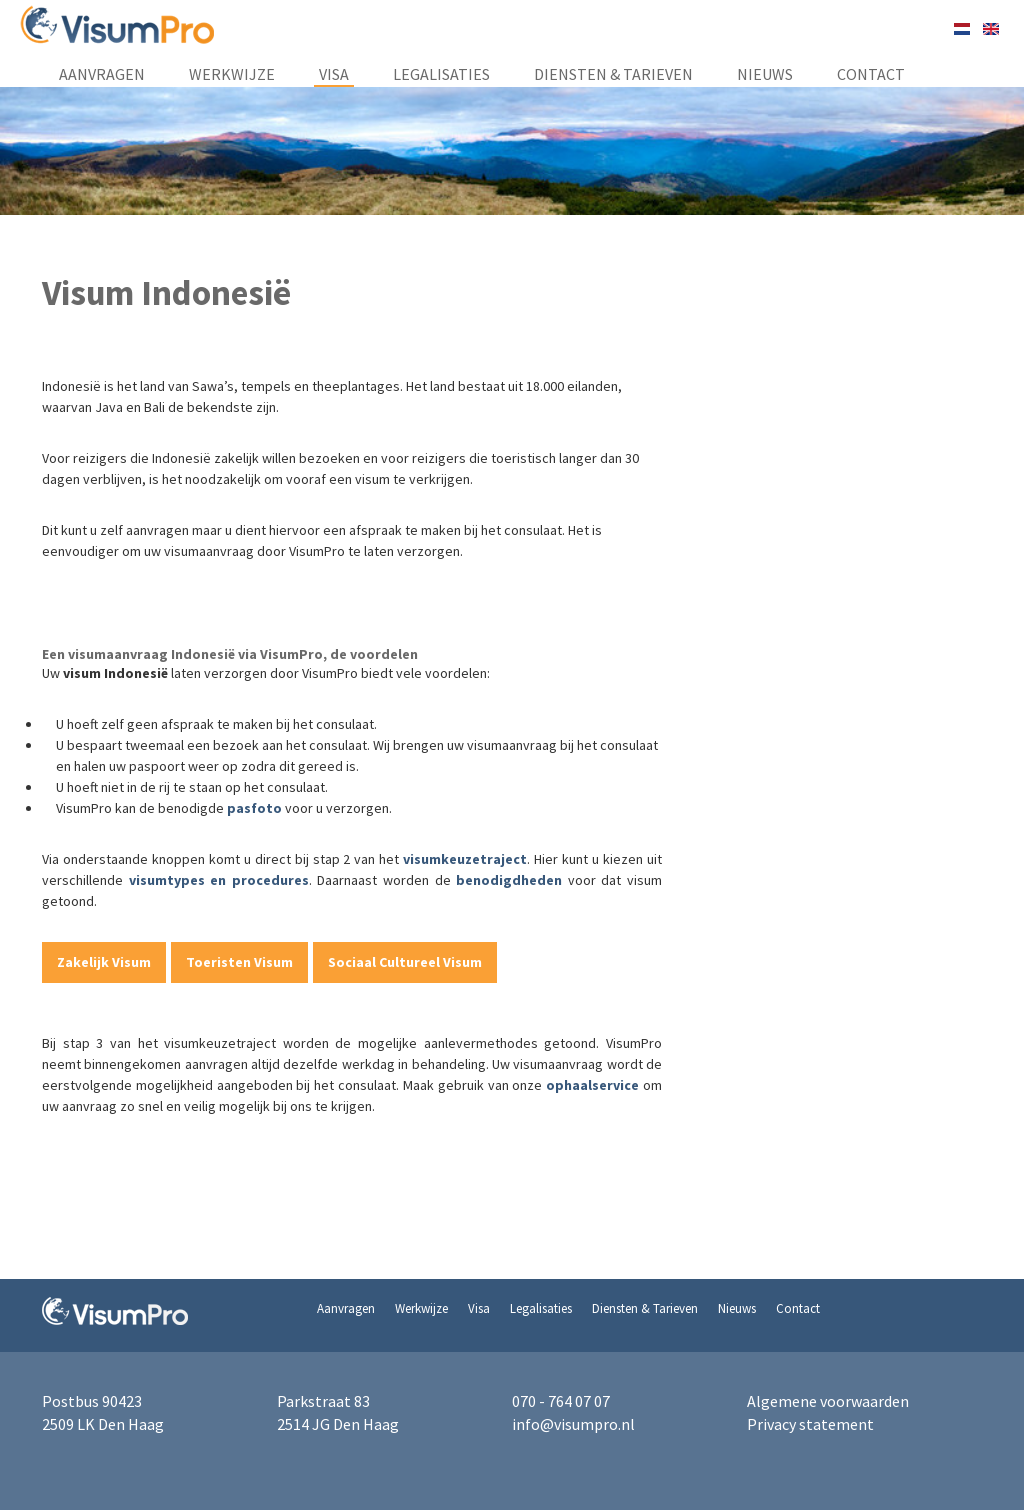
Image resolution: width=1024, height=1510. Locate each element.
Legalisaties (441, 74)
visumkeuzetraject (465, 859)
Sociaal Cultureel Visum (405, 962)
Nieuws (765, 74)
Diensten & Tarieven (613, 74)
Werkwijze (232, 74)
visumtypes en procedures (219, 880)
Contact (871, 74)
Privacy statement (810, 1424)
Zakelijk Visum (104, 962)
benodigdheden (509, 880)
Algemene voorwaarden (828, 1401)
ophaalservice (592, 1085)
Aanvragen (102, 74)
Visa (334, 74)
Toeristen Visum (239, 962)
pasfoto (256, 808)
